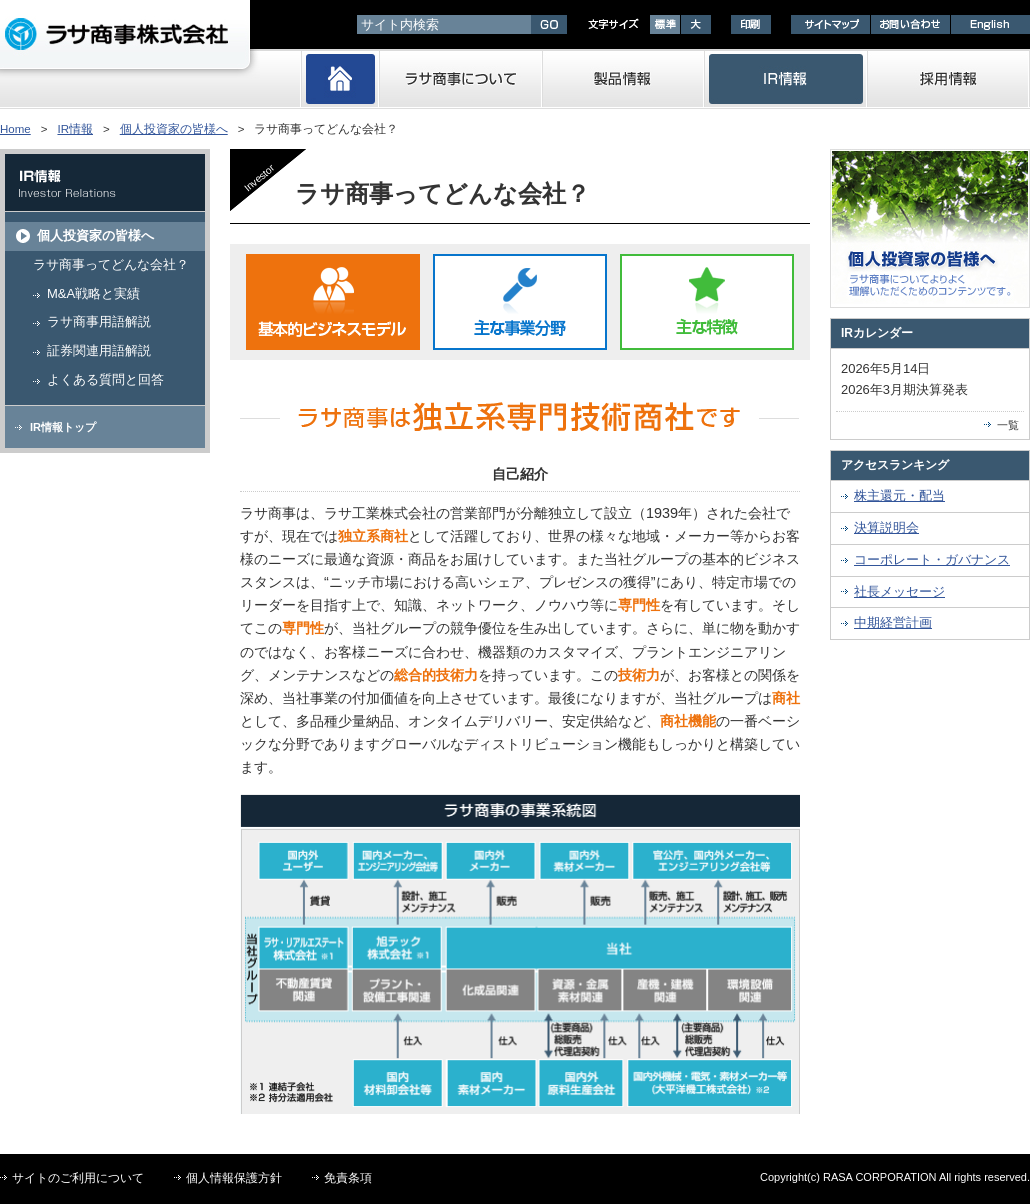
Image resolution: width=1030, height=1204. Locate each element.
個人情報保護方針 (234, 1178)
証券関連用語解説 (99, 350)
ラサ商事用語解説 (99, 321)
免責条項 (348, 1178)
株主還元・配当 (899, 495)
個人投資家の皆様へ (174, 129)
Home (15, 129)
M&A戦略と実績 (93, 293)
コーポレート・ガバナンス (932, 559)
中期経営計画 (893, 622)
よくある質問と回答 (105, 379)
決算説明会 (886, 527)
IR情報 (75, 129)
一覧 (1008, 425)
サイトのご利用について (78, 1178)
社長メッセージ (899, 591)
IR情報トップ (63, 427)
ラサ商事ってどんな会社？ (111, 264)
